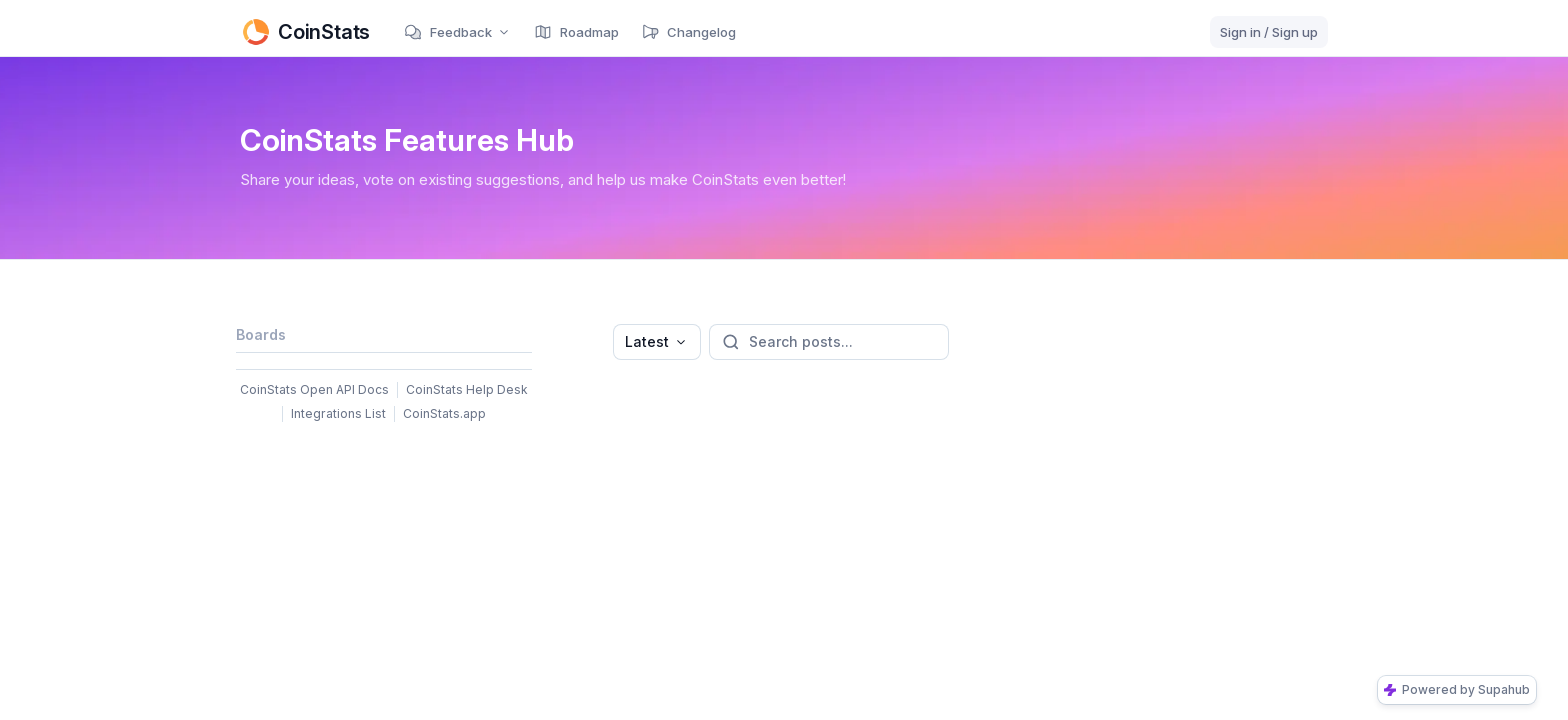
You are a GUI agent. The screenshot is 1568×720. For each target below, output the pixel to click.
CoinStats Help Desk (467, 389)
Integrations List (338, 413)
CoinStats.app (444, 413)
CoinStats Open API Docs (314, 389)
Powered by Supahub (1457, 689)
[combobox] (657, 342)
